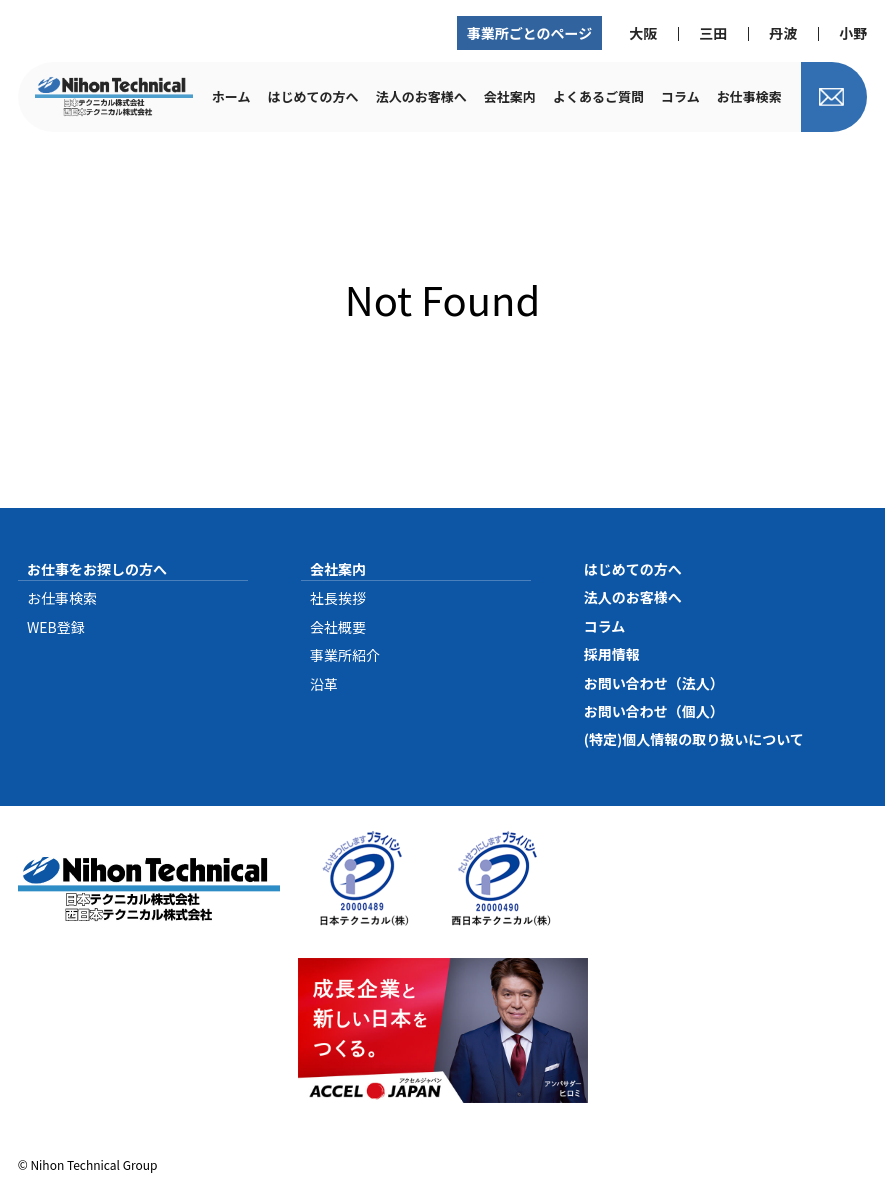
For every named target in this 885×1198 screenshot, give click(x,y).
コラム (680, 96)
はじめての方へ (313, 96)
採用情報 (612, 654)
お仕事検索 (749, 96)
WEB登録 (56, 627)
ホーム (231, 96)
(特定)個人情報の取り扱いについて (694, 739)
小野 (853, 33)
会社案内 (510, 96)
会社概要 (338, 627)
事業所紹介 (345, 655)
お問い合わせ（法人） (654, 683)
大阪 (643, 33)
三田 (713, 33)
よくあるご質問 (598, 96)
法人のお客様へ (421, 96)
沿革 (324, 684)
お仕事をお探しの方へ (97, 569)
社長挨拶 (338, 598)
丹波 (783, 33)
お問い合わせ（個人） (654, 711)
